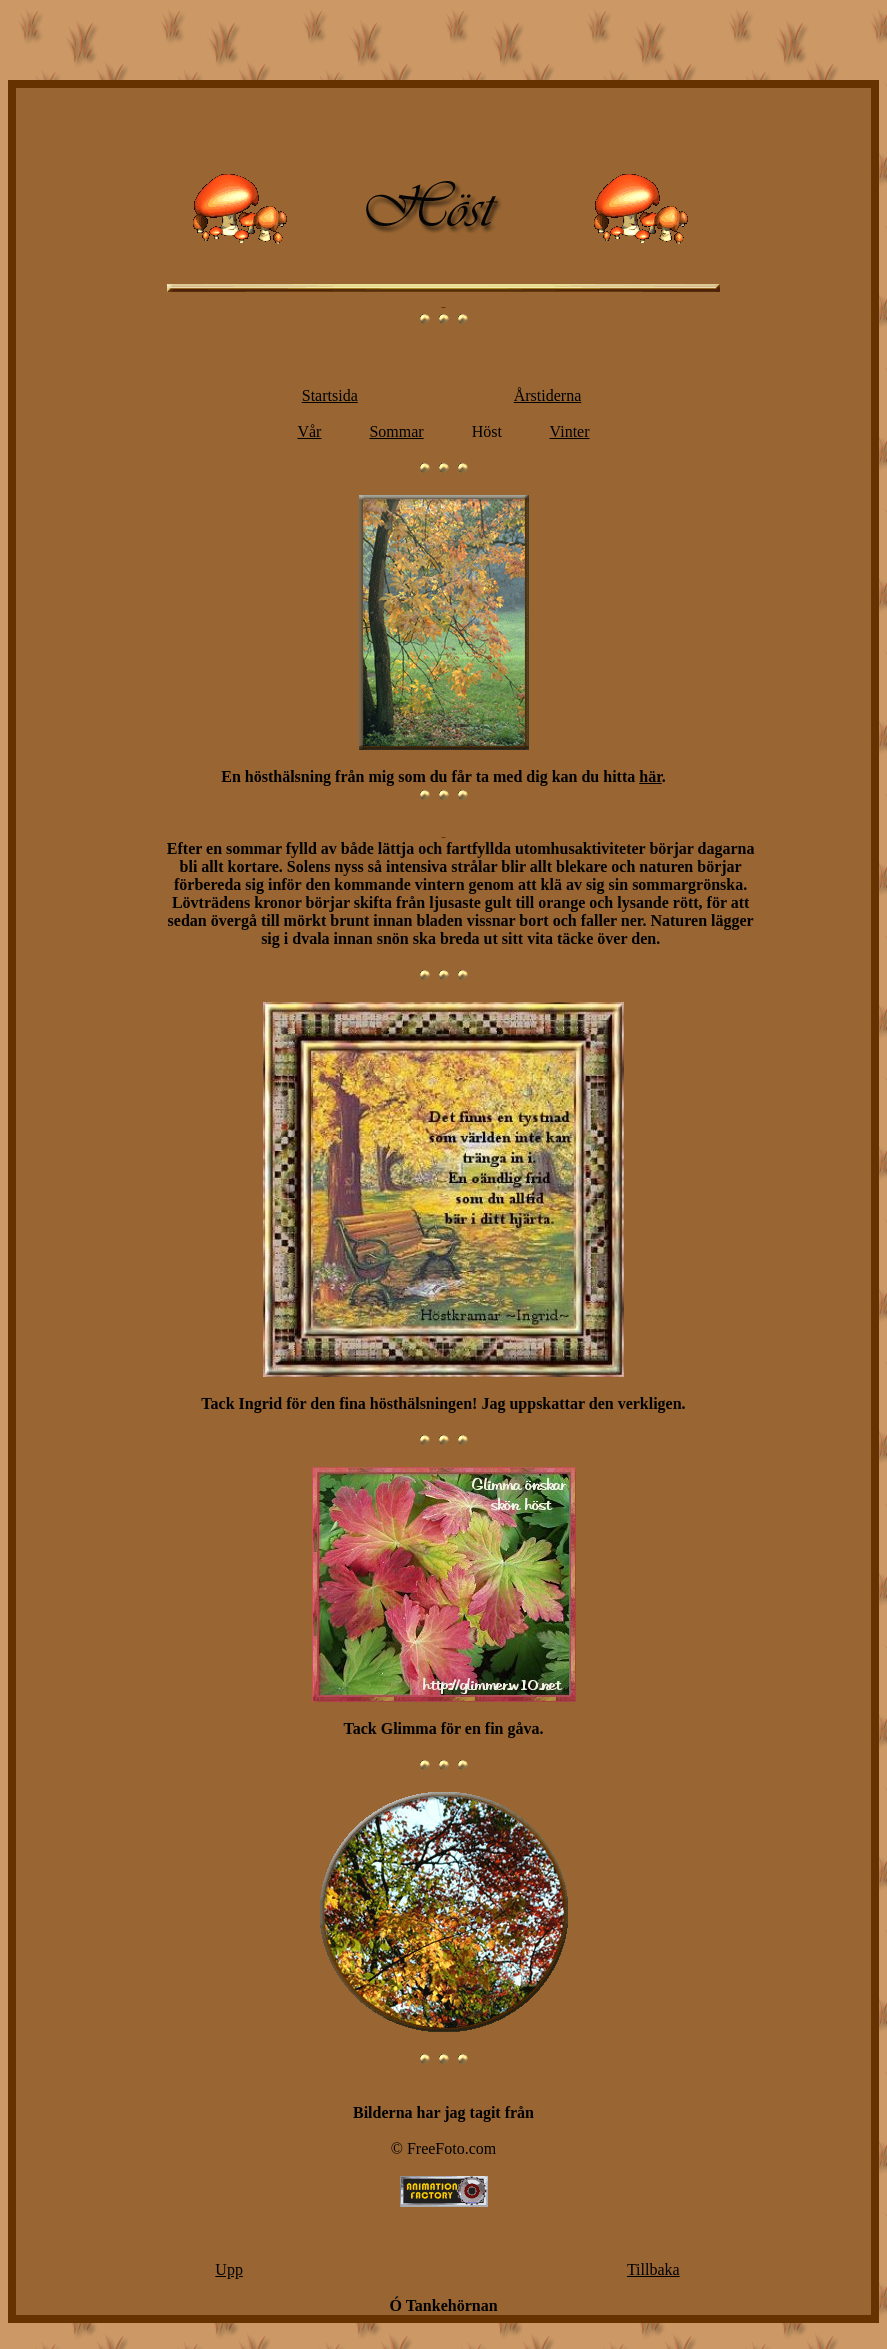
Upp (229, 2269)
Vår (309, 431)
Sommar (396, 431)
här (650, 776)
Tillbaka (653, 2269)
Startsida (330, 395)
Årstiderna (548, 395)
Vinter (570, 431)
